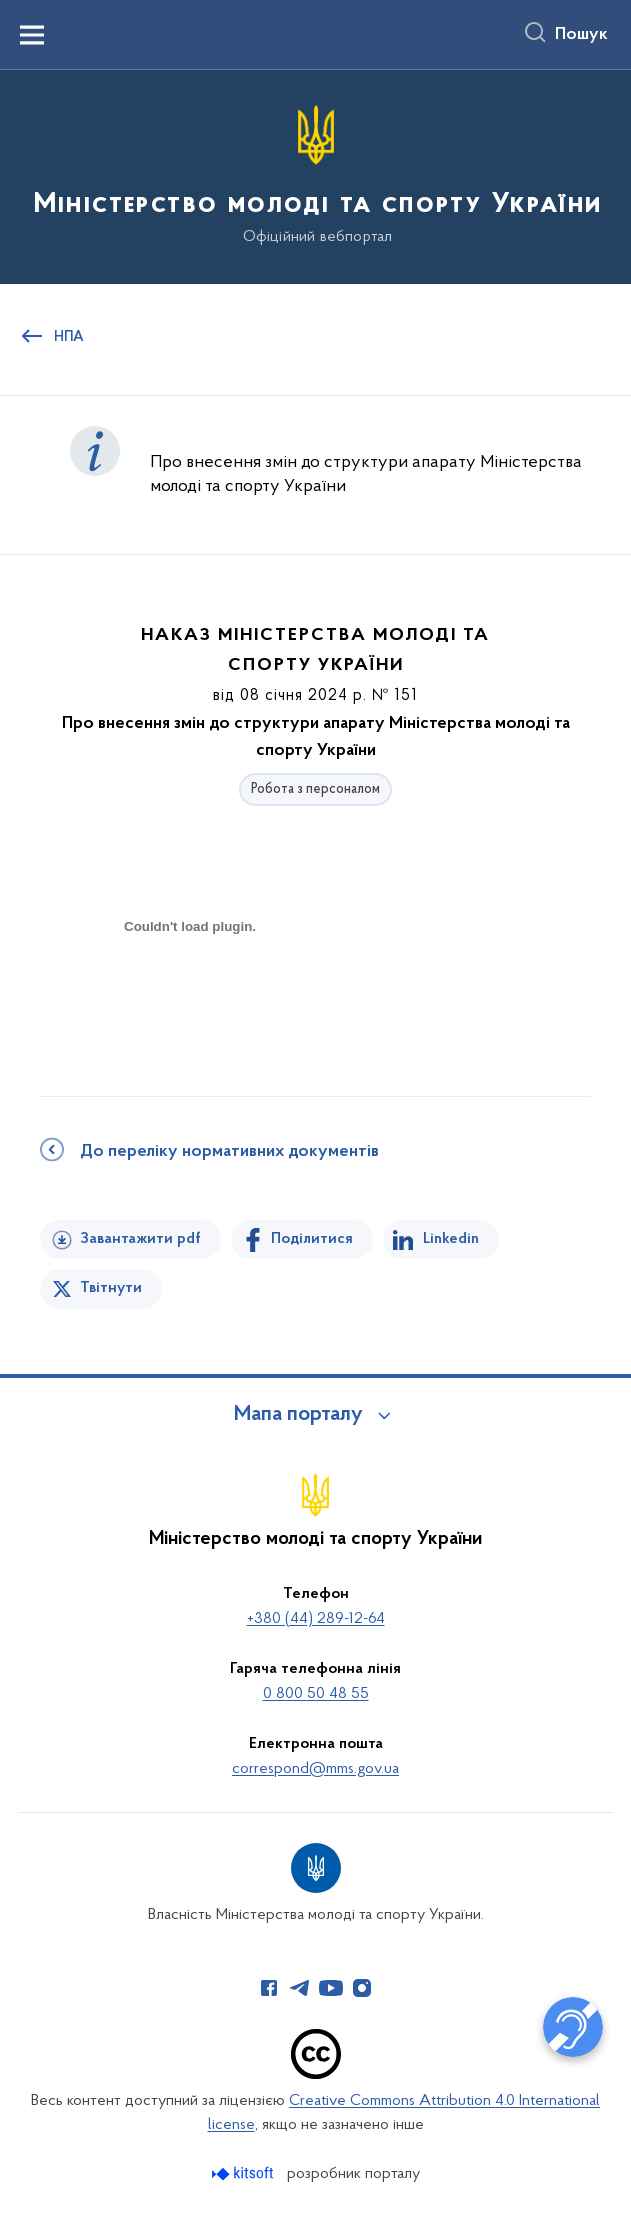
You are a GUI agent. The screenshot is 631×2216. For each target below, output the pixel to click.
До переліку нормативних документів (229, 1152)
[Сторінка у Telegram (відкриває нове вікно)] (300, 1988)
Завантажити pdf (140, 1239)
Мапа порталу (298, 1415)
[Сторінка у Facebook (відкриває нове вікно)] (269, 1988)
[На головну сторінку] (316, 175)
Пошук (581, 35)
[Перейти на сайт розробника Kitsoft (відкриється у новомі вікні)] (244, 2173)
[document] (190, 996)
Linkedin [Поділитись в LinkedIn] (451, 1239)
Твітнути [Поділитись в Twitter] (111, 1288)
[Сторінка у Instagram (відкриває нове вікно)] (362, 1988)
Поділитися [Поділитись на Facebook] (312, 1239)
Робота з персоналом (315, 789)
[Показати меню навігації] (32, 35)
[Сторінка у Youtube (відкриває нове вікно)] (331, 1988)
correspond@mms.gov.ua (315, 1769)
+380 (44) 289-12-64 (316, 1619)
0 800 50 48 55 (316, 1694)
